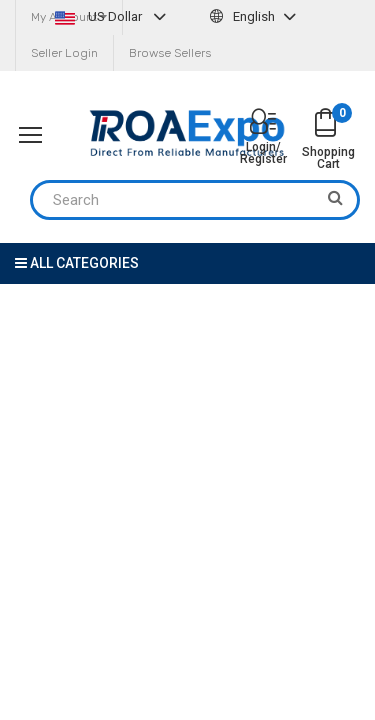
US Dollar (113, 16)
